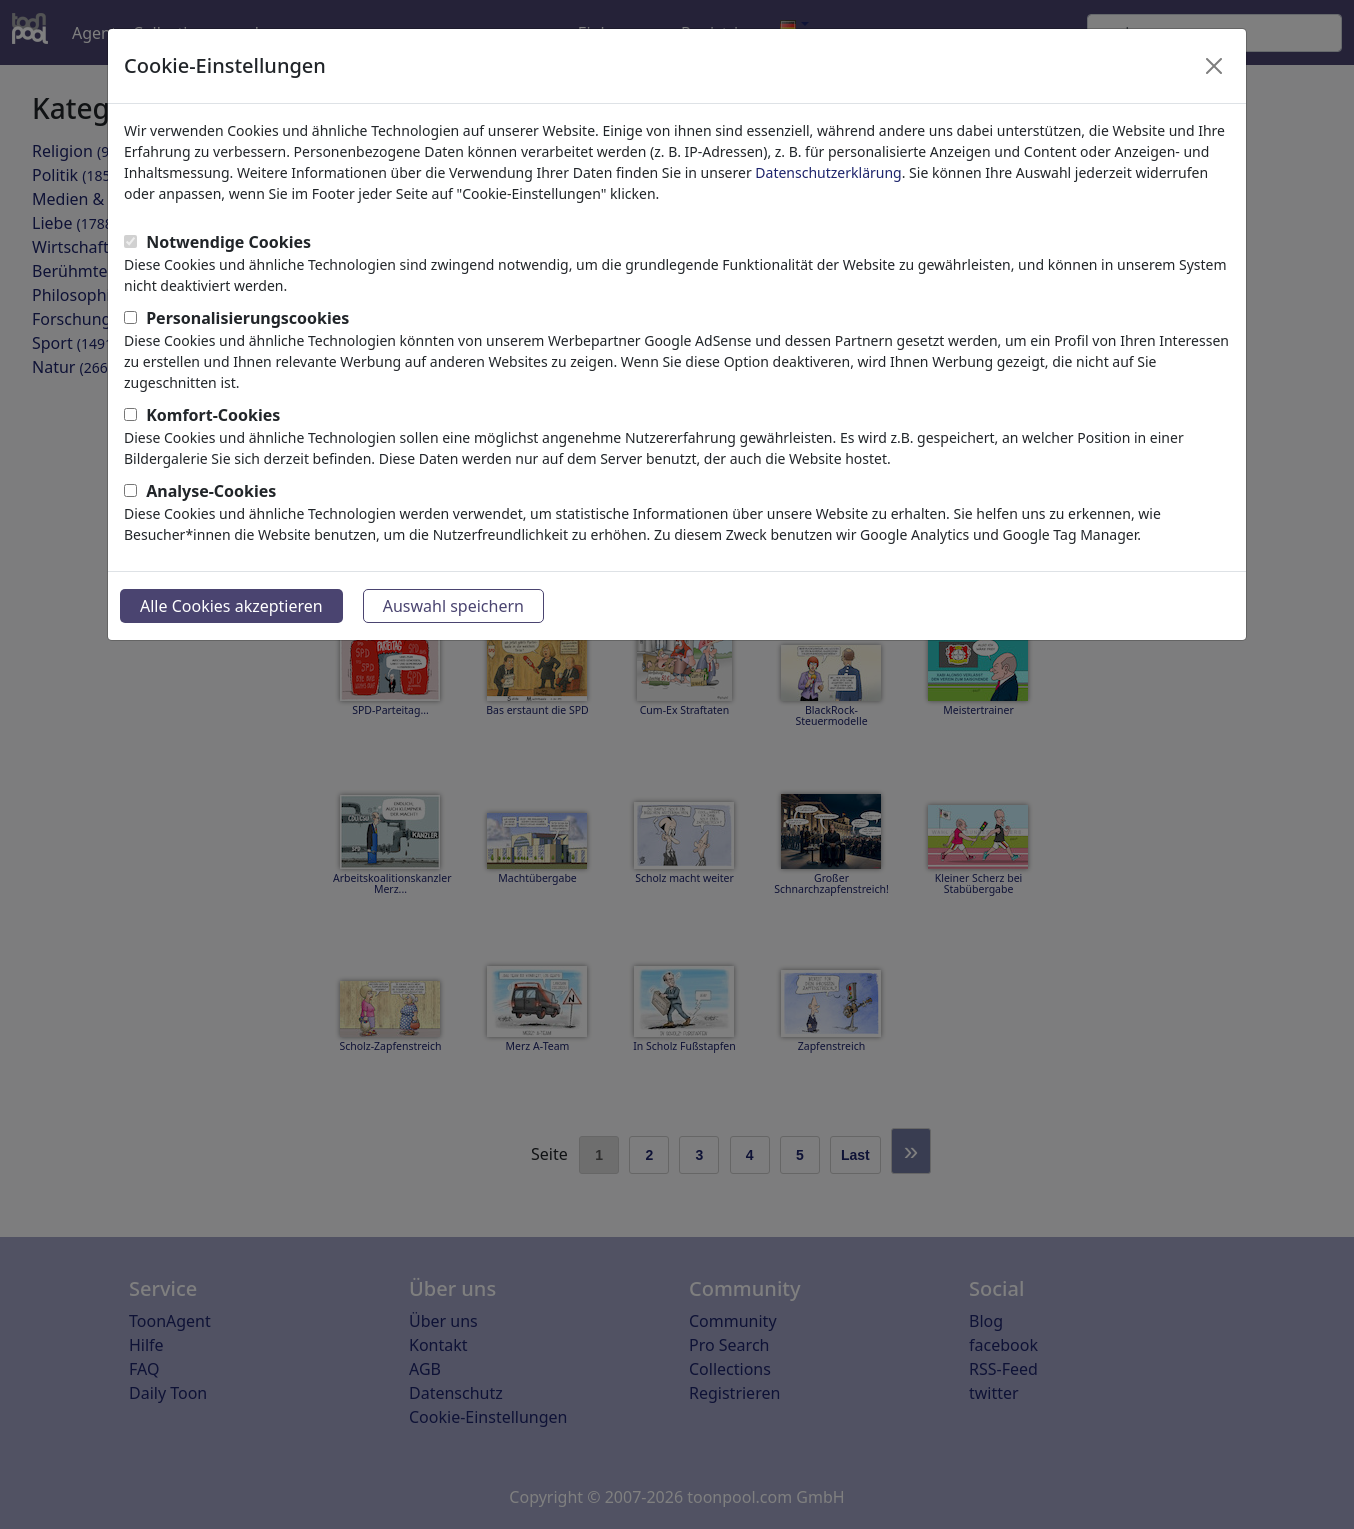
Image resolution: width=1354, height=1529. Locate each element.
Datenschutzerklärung (828, 172)
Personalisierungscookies (247, 318)
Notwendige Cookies (228, 242)
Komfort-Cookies (213, 415)
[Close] (1214, 66)
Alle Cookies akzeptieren (231, 606)
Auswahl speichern (453, 606)
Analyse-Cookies (211, 491)
